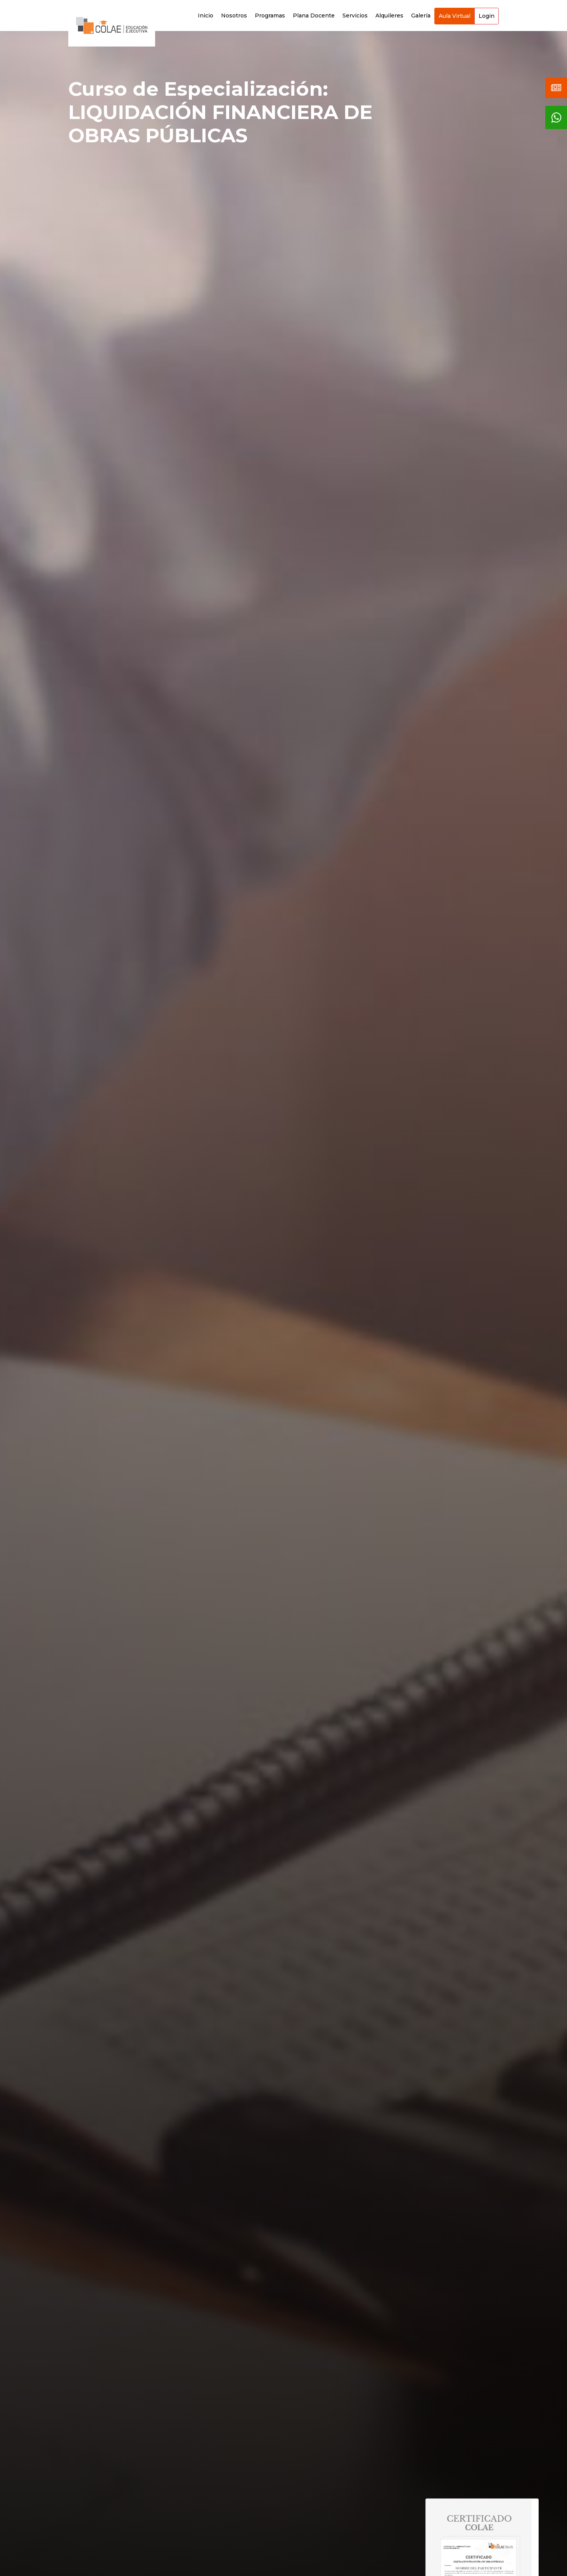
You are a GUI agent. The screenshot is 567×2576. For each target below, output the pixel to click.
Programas (270, 15)
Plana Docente (314, 15)
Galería (420, 15)
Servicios (355, 15)
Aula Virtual (454, 15)
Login (486, 15)
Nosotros (234, 15)
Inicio (205, 15)
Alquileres (389, 15)
